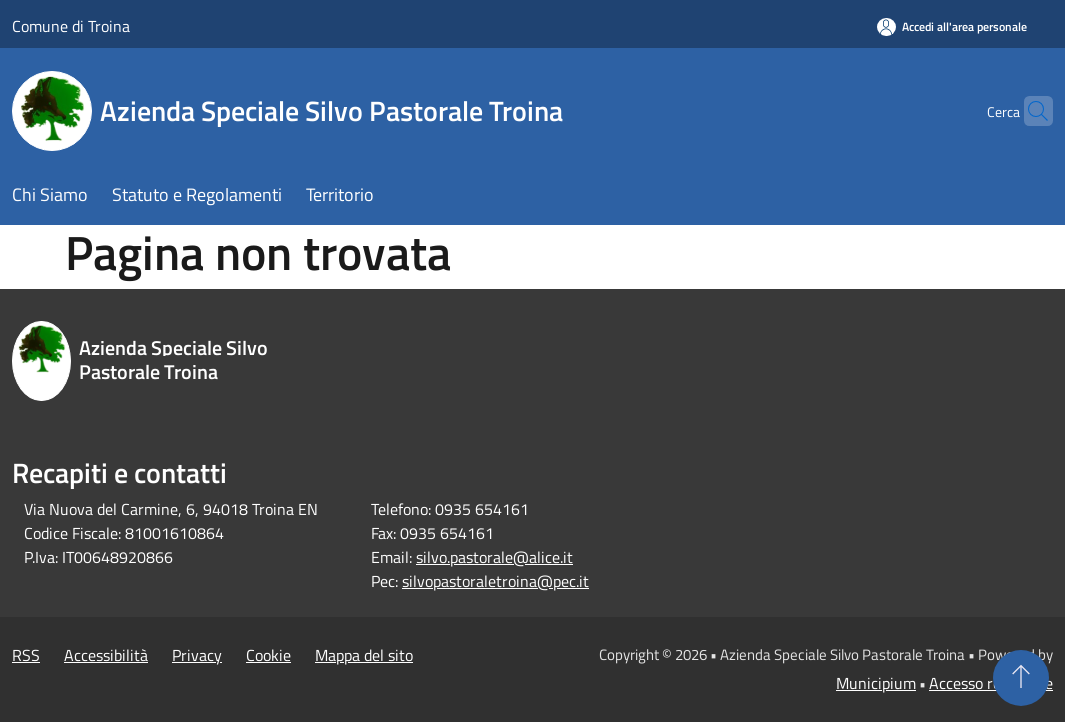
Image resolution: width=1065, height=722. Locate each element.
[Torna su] (1021, 678)
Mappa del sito (364, 655)
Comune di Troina (71, 26)
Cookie (268, 655)
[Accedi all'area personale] (952, 26)
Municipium (876, 683)
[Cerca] (1029, 111)
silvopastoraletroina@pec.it (495, 581)
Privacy (197, 655)
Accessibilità (106, 655)
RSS (26, 655)
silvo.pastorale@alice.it (494, 557)
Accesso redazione (991, 683)
